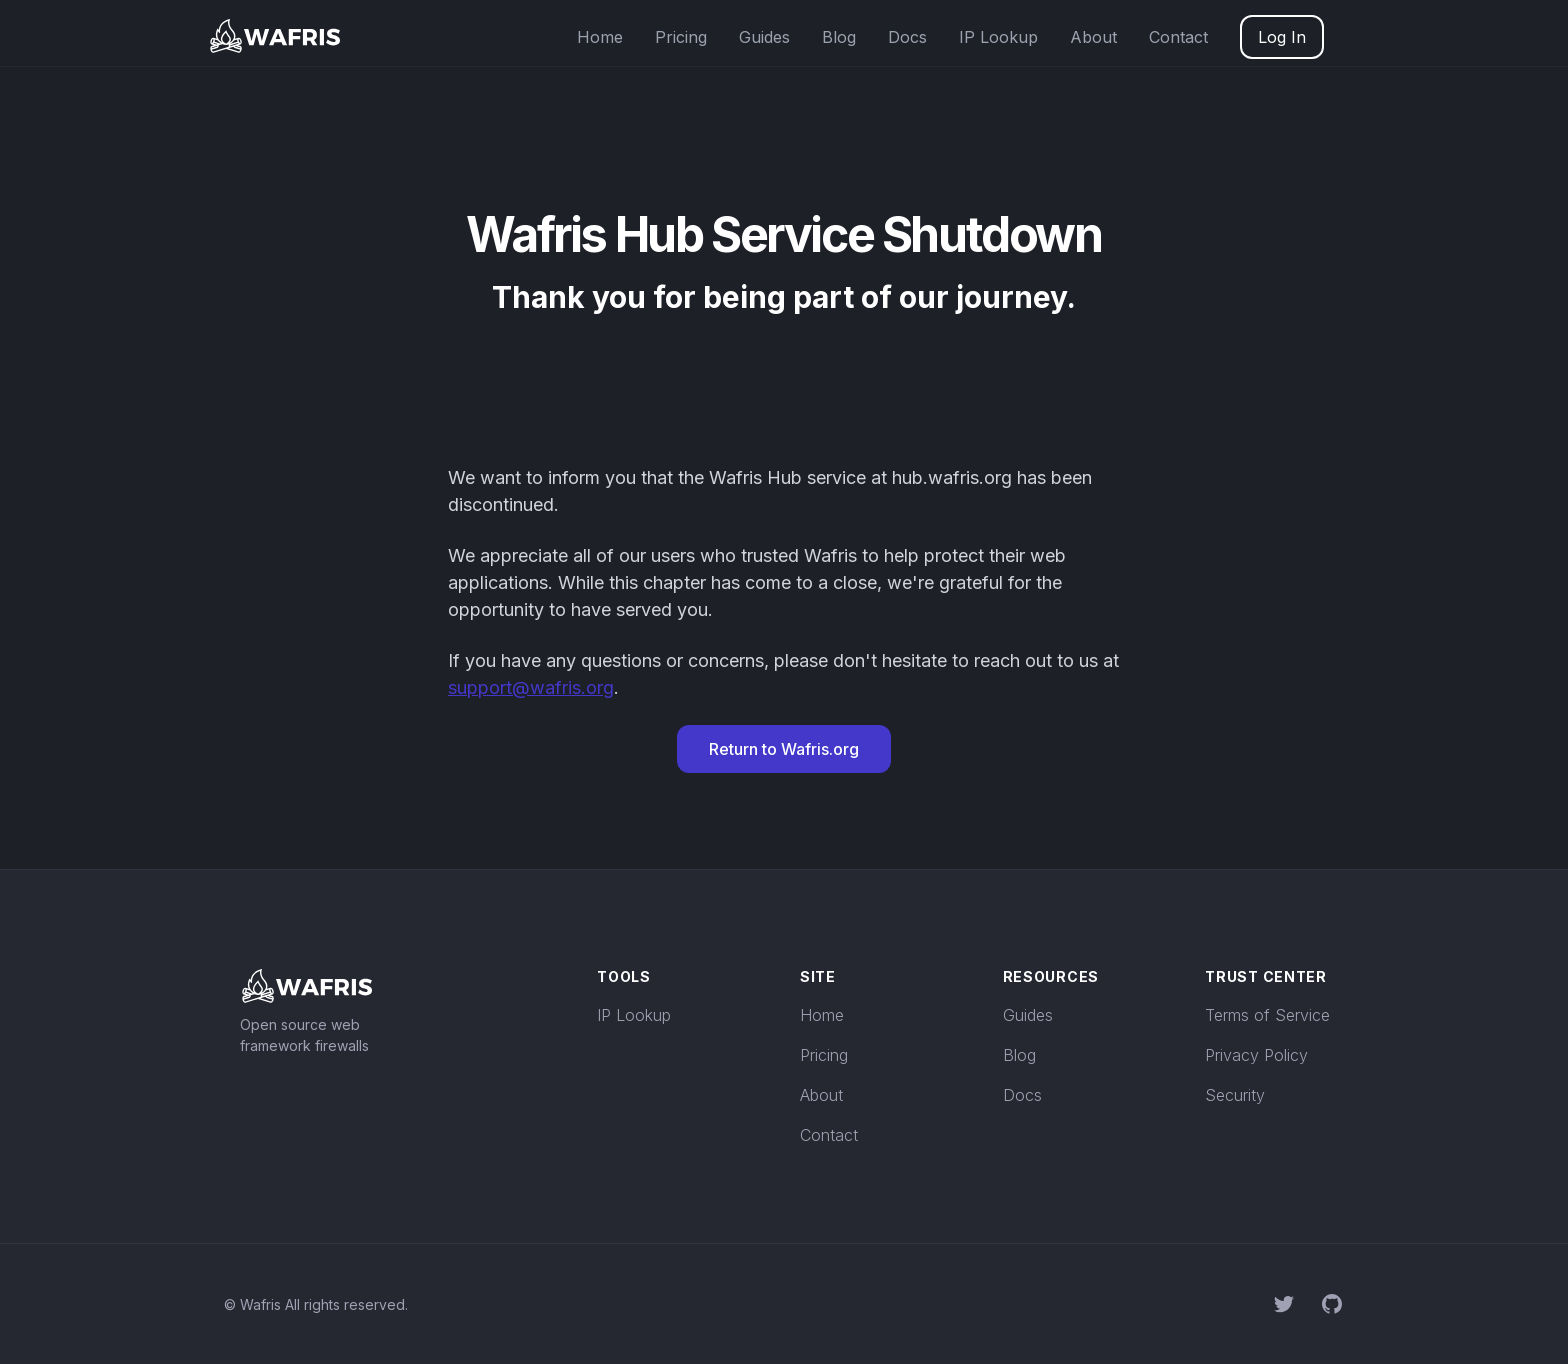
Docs (907, 37)
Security (1235, 1095)
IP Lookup (998, 37)
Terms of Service (1267, 1015)
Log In (1282, 37)
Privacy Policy (1256, 1055)
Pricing (681, 37)
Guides (764, 37)
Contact (1178, 37)
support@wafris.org (531, 687)
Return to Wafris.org (784, 749)
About (1093, 37)
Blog (839, 37)
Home (600, 37)
